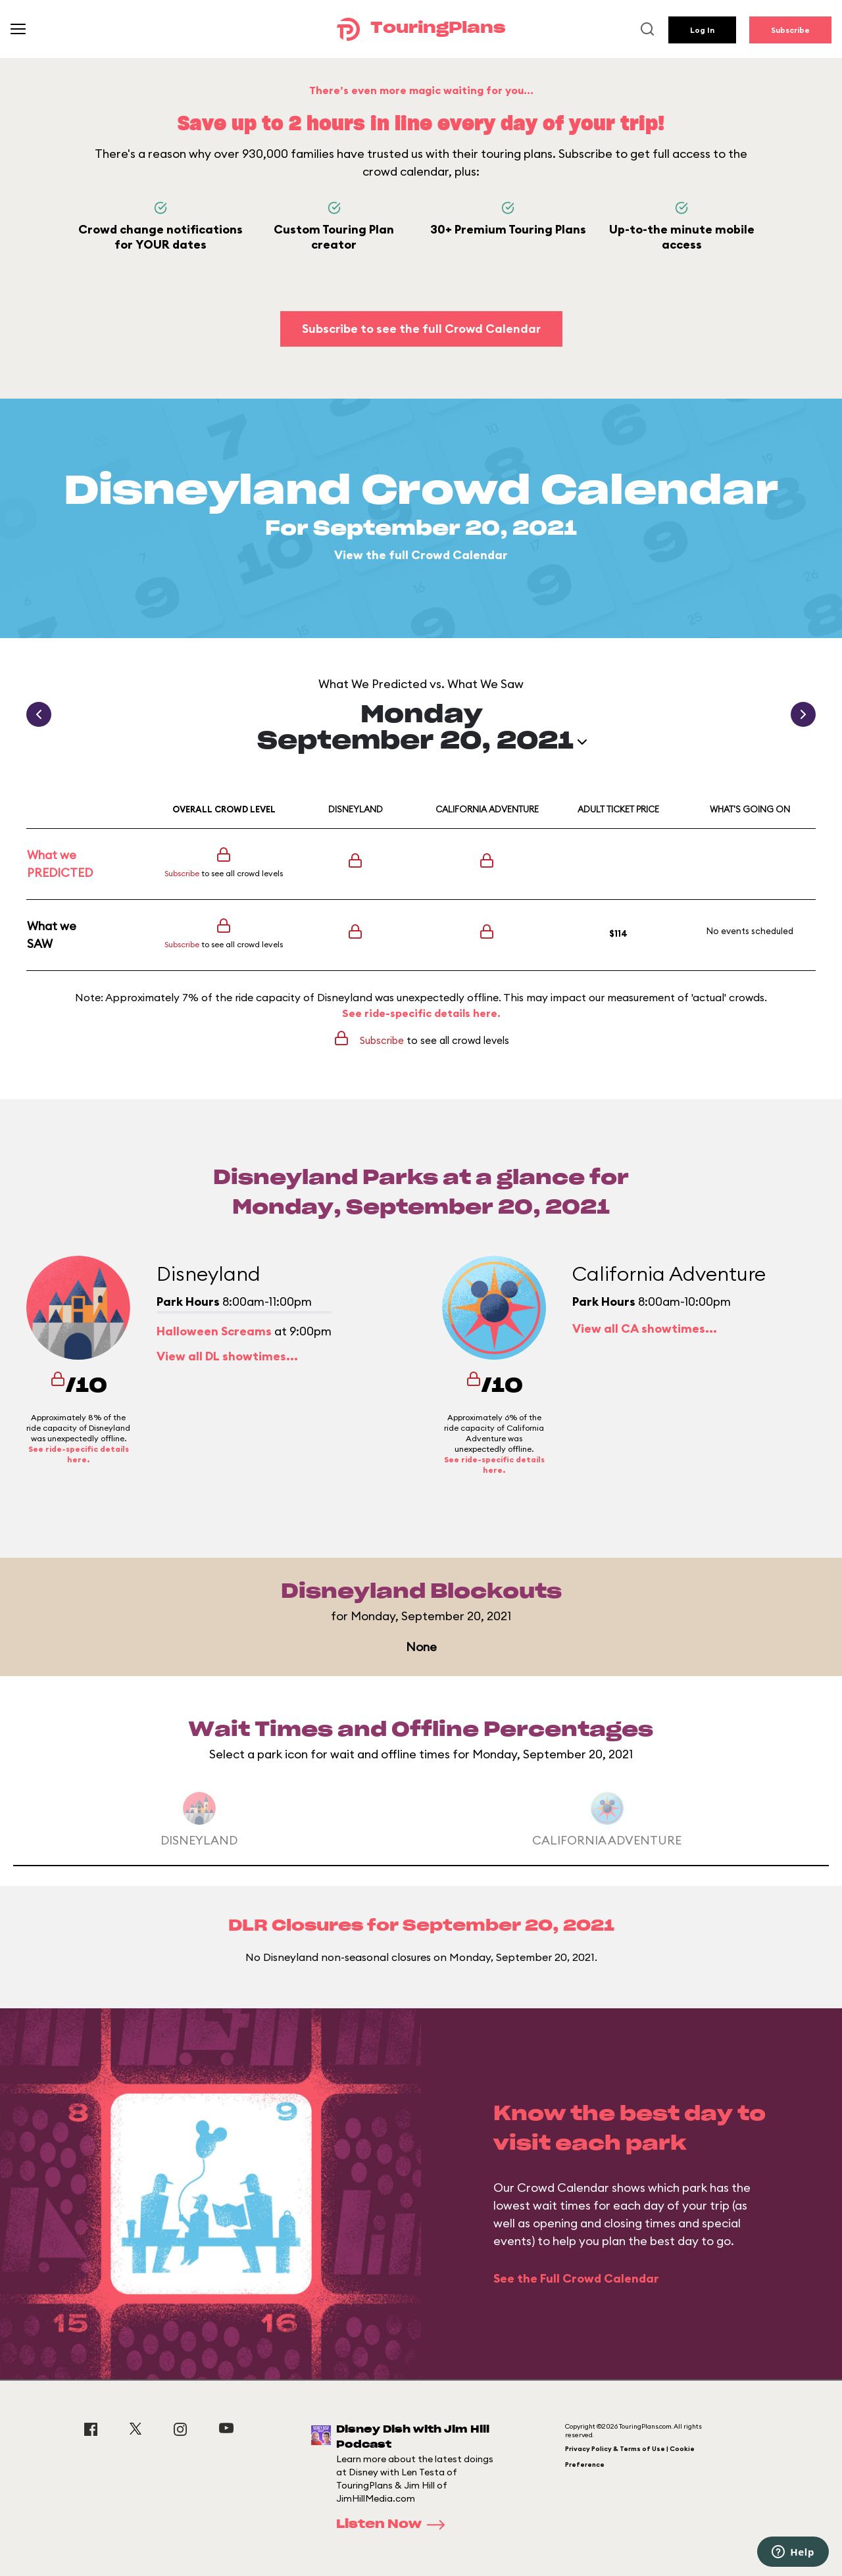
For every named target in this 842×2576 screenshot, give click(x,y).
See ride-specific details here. (421, 1013)
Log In (702, 30)
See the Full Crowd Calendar (576, 2278)
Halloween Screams (214, 1331)
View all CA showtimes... (644, 1328)
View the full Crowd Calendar (421, 554)
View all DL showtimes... (227, 1356)
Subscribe (790, 30)
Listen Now (394, 2525)
